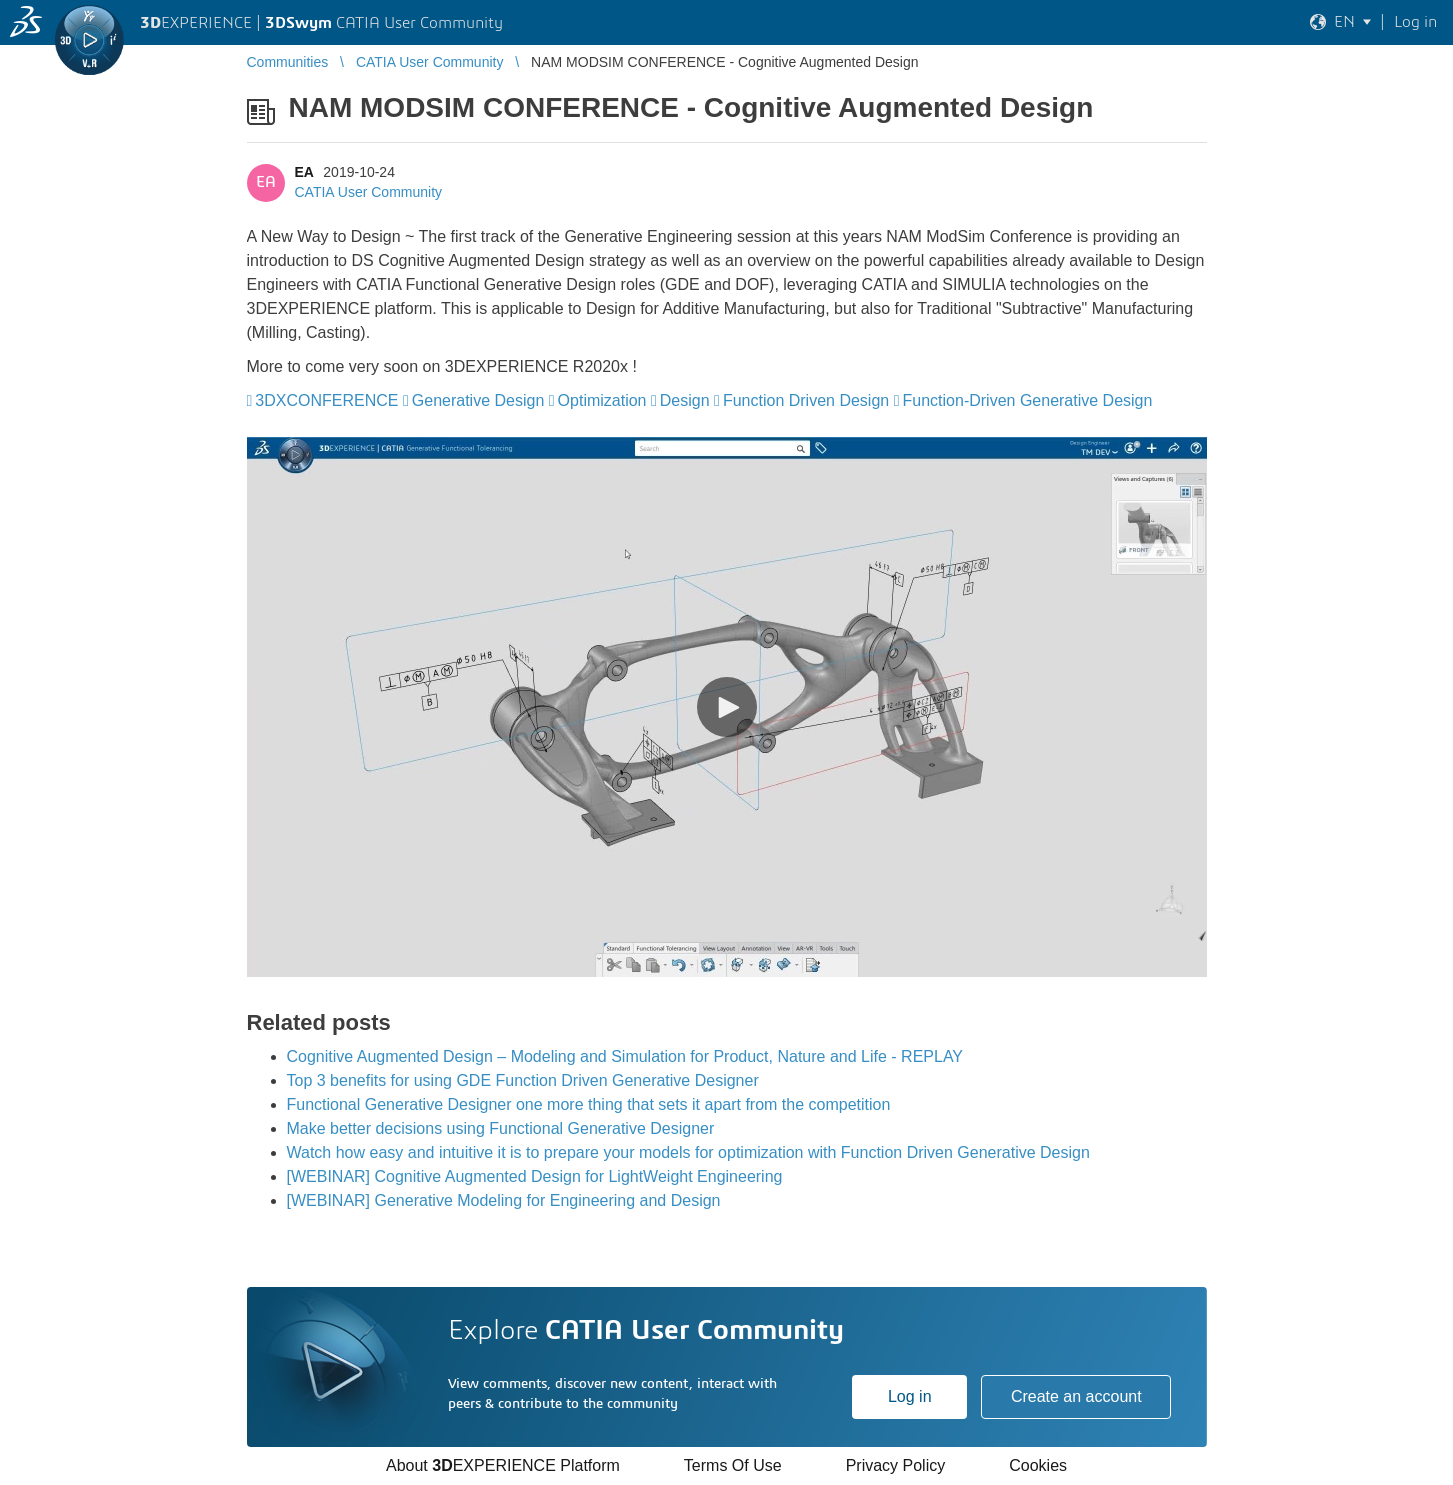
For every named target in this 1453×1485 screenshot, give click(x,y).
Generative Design (478, 400)
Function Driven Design (806, 400)
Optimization (602, 400)
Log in (910, 1396)
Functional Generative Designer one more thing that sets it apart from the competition (589, 1104)
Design (685, 400)
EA (304, 172)
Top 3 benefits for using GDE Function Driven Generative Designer (523, 1080)
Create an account (1076, 1396)
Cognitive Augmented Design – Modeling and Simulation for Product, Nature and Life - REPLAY (625, 1056)
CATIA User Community (369, 192)
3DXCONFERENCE (326, 400)
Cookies (1038, 1465)
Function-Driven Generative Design (1028, 400)
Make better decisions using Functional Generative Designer (501, 1128)
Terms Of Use (733, 1465)
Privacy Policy (896, 1465)
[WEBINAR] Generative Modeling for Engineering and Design (504, 1200)
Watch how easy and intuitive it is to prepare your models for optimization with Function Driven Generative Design (688, 1152)
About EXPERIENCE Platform (503, 1465)
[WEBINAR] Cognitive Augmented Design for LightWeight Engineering (535, 1176)
